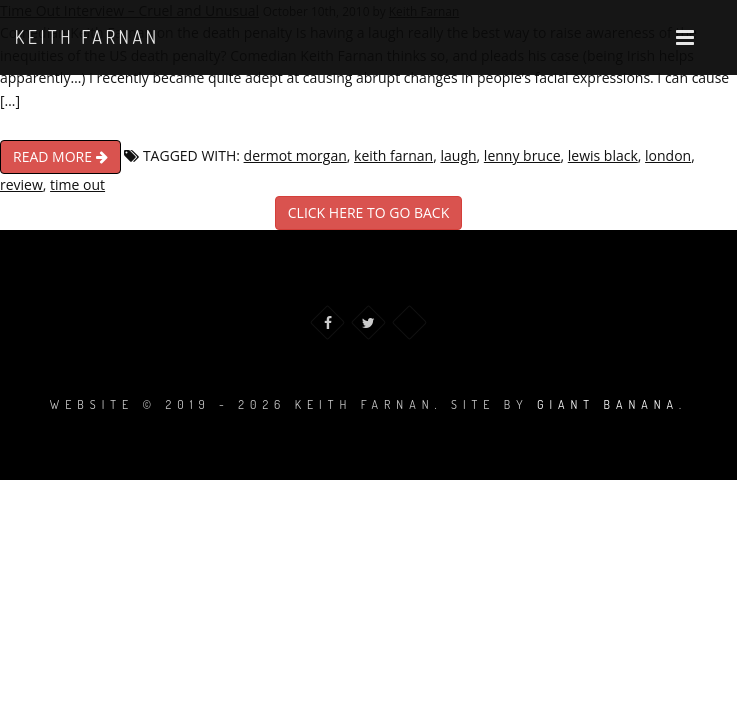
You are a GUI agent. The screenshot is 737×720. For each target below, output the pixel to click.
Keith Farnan (87, 37)
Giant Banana (608, 404)
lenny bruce (522, 155)
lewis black (603, 155)
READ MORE (60, 156)
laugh (458, 155)
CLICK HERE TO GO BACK (368, 212)
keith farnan (393, 155)
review (21, 184)
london (668, 155)
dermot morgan (295, 155)
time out (77, 184)
